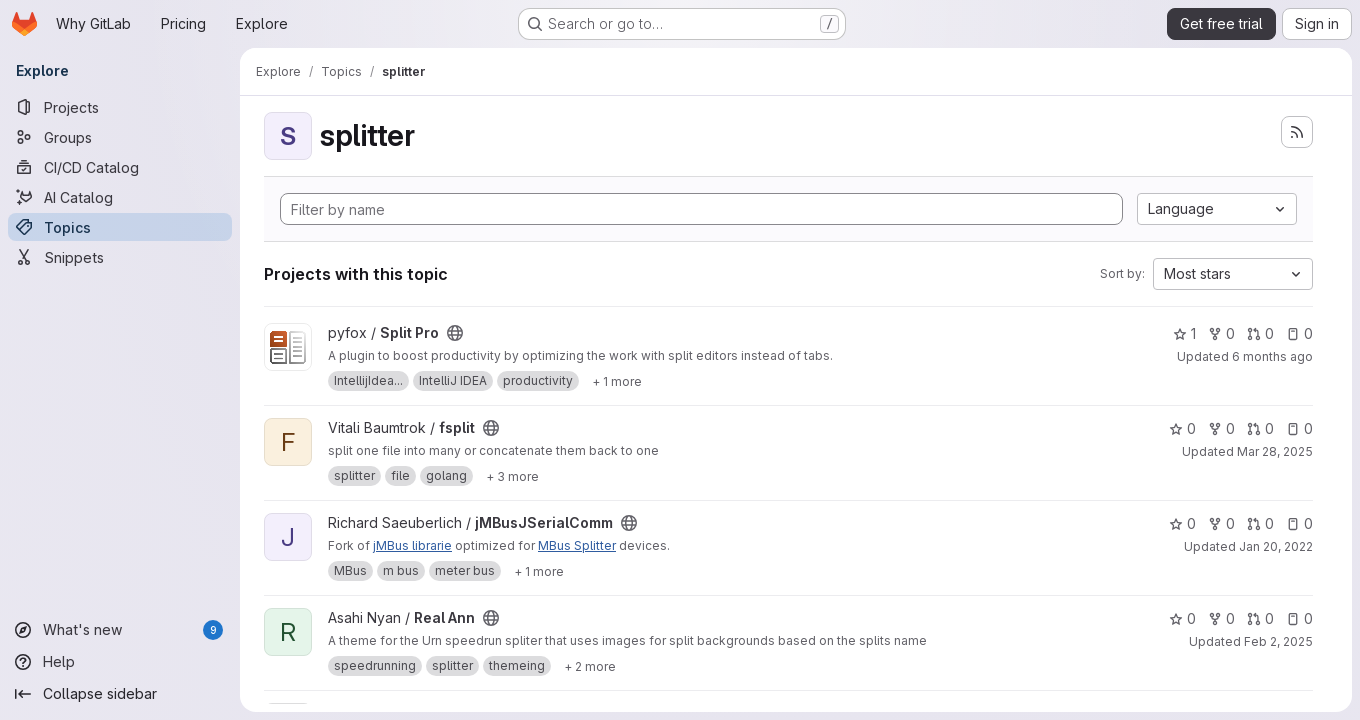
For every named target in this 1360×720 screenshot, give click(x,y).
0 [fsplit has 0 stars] (1182, 428)
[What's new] (120, 630)
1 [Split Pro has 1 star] (1184, 333)
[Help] (120, 662)
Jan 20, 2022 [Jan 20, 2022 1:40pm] (1276, 546)
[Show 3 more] (512, 476)
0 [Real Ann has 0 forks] (1221, 618)
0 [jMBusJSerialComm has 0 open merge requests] (1260, 523)
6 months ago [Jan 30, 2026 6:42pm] (1272, 356)
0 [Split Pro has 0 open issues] (1299, 333)
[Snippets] (120, 257)
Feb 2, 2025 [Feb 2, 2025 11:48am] (1278, 641)
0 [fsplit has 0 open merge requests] (1260, 428)
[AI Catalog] (120, 197)
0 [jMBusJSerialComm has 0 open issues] (1299, 523)
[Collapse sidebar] (120, 694)
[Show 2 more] (590, 666)
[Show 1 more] (617, 381)
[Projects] (120, 107)
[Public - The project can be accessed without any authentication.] (455, 333)
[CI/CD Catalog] (120, 167)
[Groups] (120, 137)
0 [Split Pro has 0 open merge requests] (1260, 333)
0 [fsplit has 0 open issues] (1299, 428)
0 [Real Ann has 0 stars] (1182, 618)
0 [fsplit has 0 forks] (1221, 428)
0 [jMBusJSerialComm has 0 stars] (1182, 523)
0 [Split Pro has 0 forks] (1221, 333)
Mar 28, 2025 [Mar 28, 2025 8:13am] (1275, 451)
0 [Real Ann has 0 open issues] (1299, 618)
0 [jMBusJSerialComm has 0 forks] (1221, 523)
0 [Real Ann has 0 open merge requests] (1260, 618)
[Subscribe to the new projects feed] (1297, 132)
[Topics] (120, 227)
